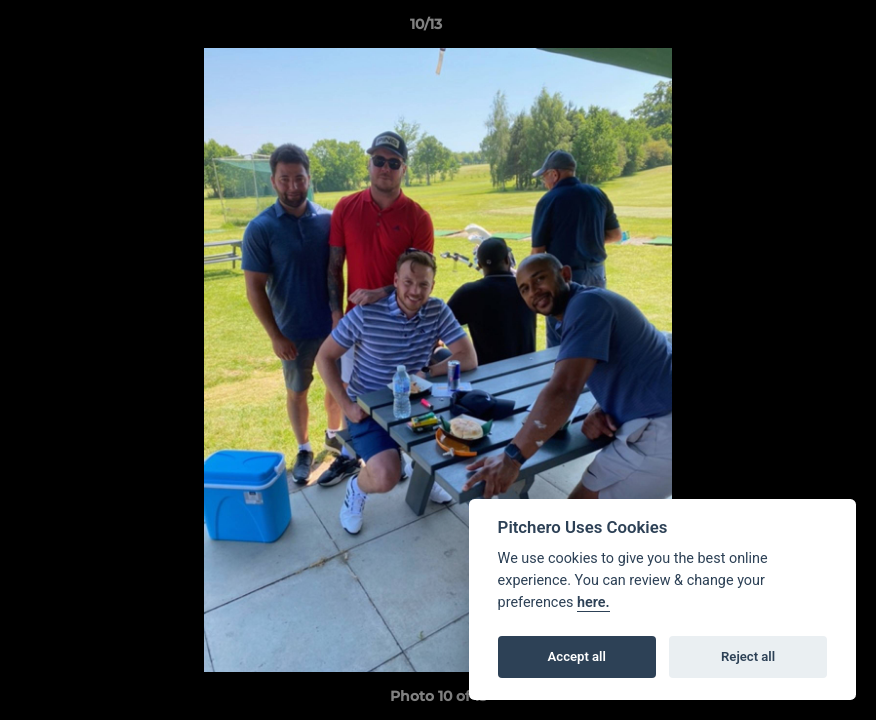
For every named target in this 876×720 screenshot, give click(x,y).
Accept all (577, 656)
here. (593, 602)
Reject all (748, 656)
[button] (792, 29)
